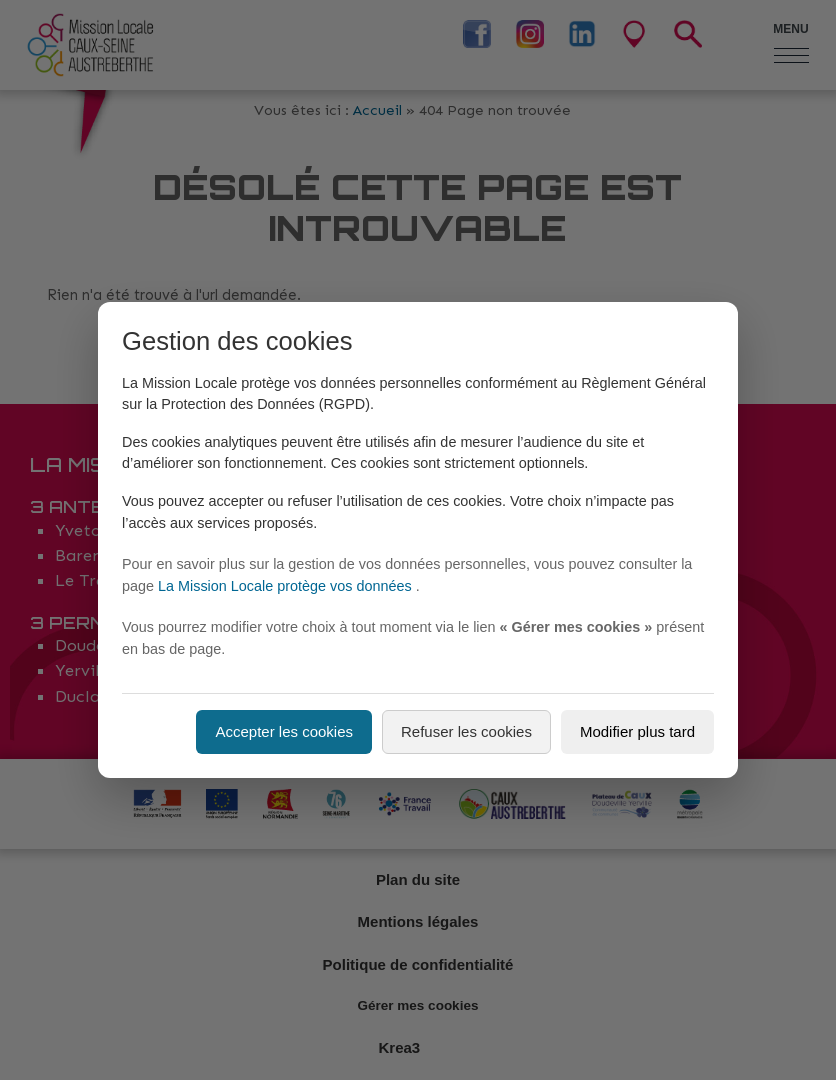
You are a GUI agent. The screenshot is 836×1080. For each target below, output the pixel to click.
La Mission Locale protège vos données (287, 586)
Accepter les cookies (284, 731)
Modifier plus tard (637, 731)
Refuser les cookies (466, 731)
